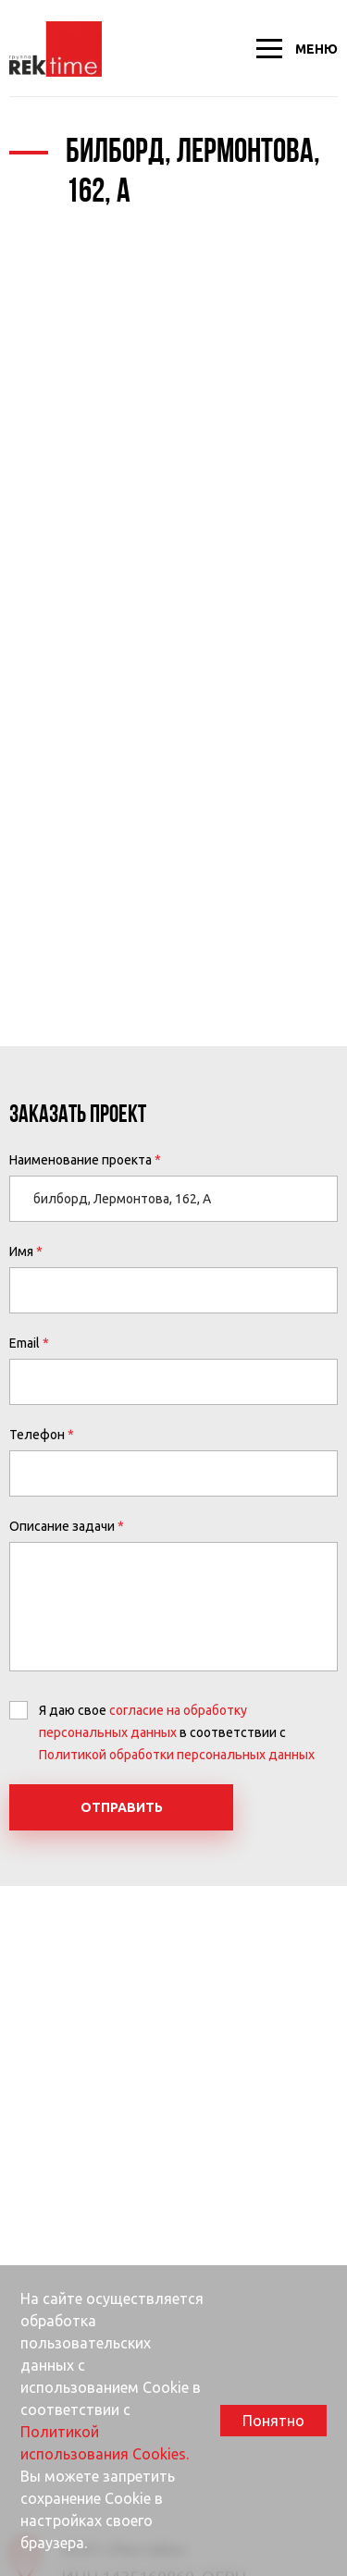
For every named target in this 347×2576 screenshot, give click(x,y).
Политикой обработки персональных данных (177, 1754)
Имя (21, 1251)
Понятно (273, 2420)
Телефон (37, 1434)
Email (24, 1343)
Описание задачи (62, 1526)
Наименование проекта (80, 1159)
